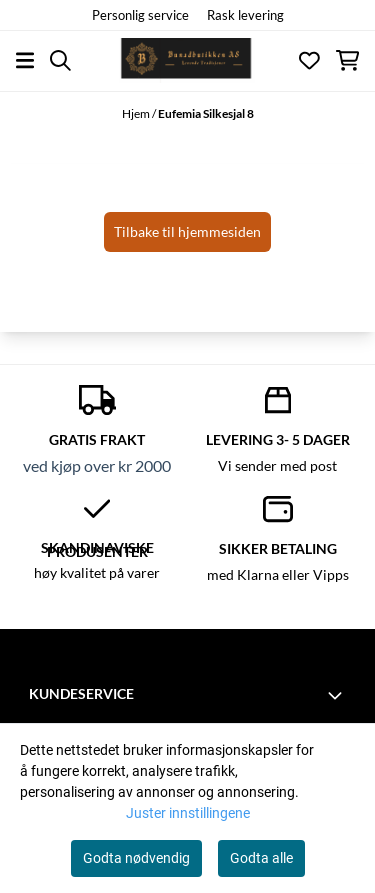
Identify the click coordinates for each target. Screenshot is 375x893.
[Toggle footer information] (338, 695)
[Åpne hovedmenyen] (25, 60)
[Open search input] (60, 60)
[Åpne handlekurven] (347, 60)
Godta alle (261, 858)
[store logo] (187, 60)
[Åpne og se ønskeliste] (309, 60)
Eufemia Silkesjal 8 (206, 113)
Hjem (137, 113)
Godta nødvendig (136, 858)
